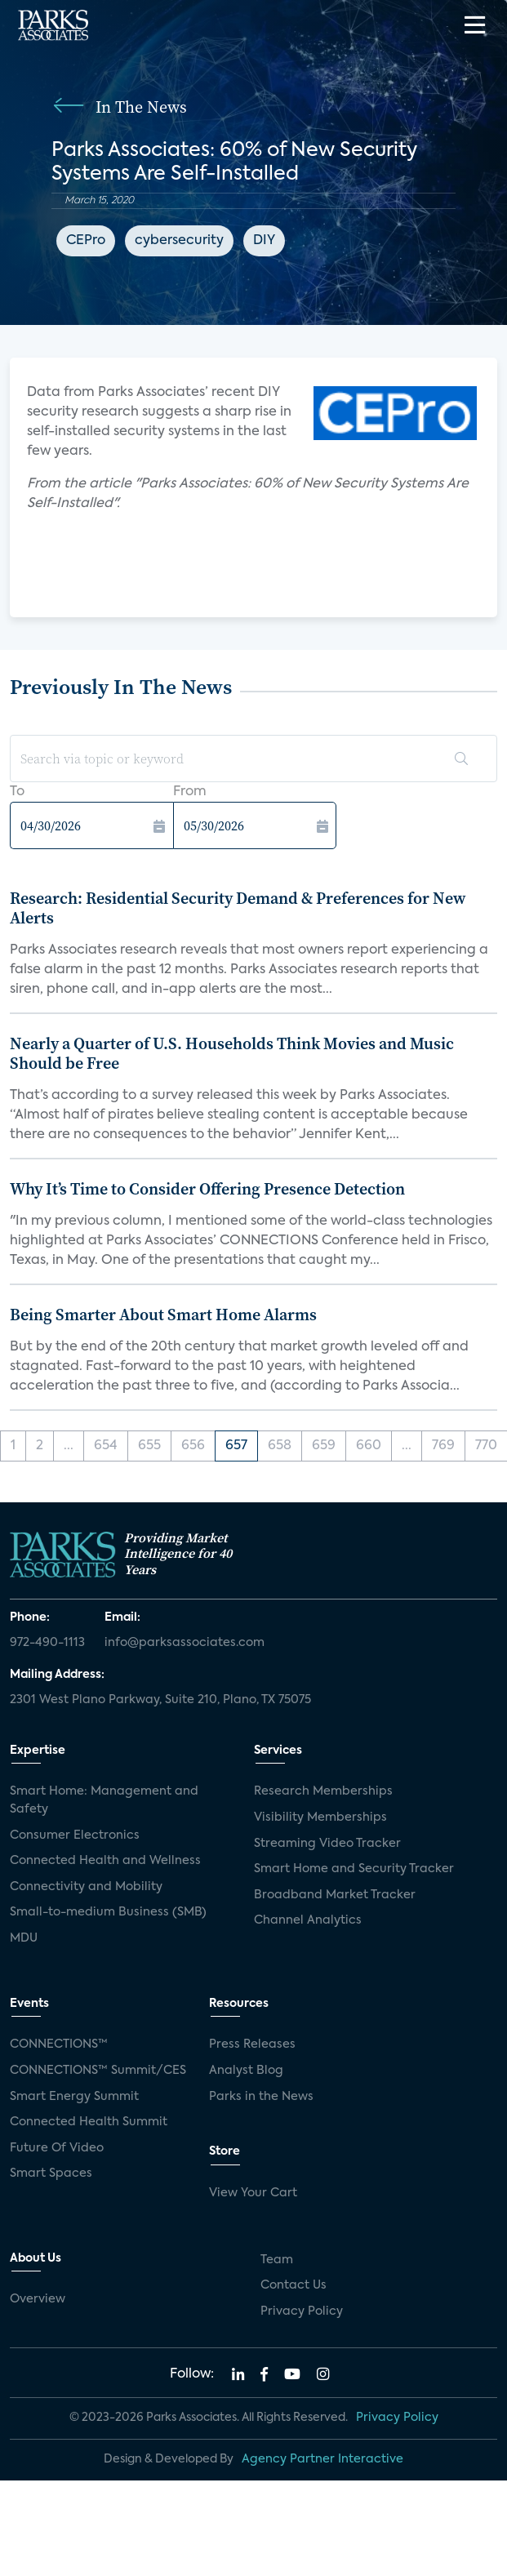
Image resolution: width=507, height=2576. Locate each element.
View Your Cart (253, 2193)
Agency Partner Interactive (322, 2459)
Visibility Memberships (320, 1817)
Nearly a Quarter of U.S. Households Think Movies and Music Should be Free (232, 1053)
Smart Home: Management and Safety (104, 1800)
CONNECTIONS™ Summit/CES (98, 2070)
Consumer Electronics (75, 1835)
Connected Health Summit (88, 2122)
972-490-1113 (47, 1642)
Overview (37, 2299)
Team (276, 2260)
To (17, 792)
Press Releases (252, 2044)
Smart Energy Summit (74, 2096)
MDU (24, 1938)
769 (443, 1446)
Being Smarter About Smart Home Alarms (163, 1314)
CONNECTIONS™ (59, 2044)
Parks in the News (261, 2096)
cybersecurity (179, 240)
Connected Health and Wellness (105, 1860)
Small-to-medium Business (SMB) (108, 1912)
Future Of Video (57, 2148)
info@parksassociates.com (185, 1642)
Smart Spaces (51, 2173)
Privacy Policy (301, 2311)
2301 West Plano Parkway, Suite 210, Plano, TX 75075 (160, 1700)
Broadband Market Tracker (335, 1895)
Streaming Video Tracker (327, 1843)
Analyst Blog (246, 2070)
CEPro (85, 240)
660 (368, 1446)
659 (324, 1446)
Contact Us (293, 2285)
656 (193, 1446)
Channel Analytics (308, 1920)
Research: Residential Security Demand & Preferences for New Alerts (238, 908)
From (190, 792)
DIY (264, 240)
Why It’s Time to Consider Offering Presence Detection (207, 1188)
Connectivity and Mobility (86, 1887)
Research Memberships (323, 1791)
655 (149, 1446)
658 (279, 1446)
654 (106, 1446)
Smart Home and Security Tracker (354, 1869)
